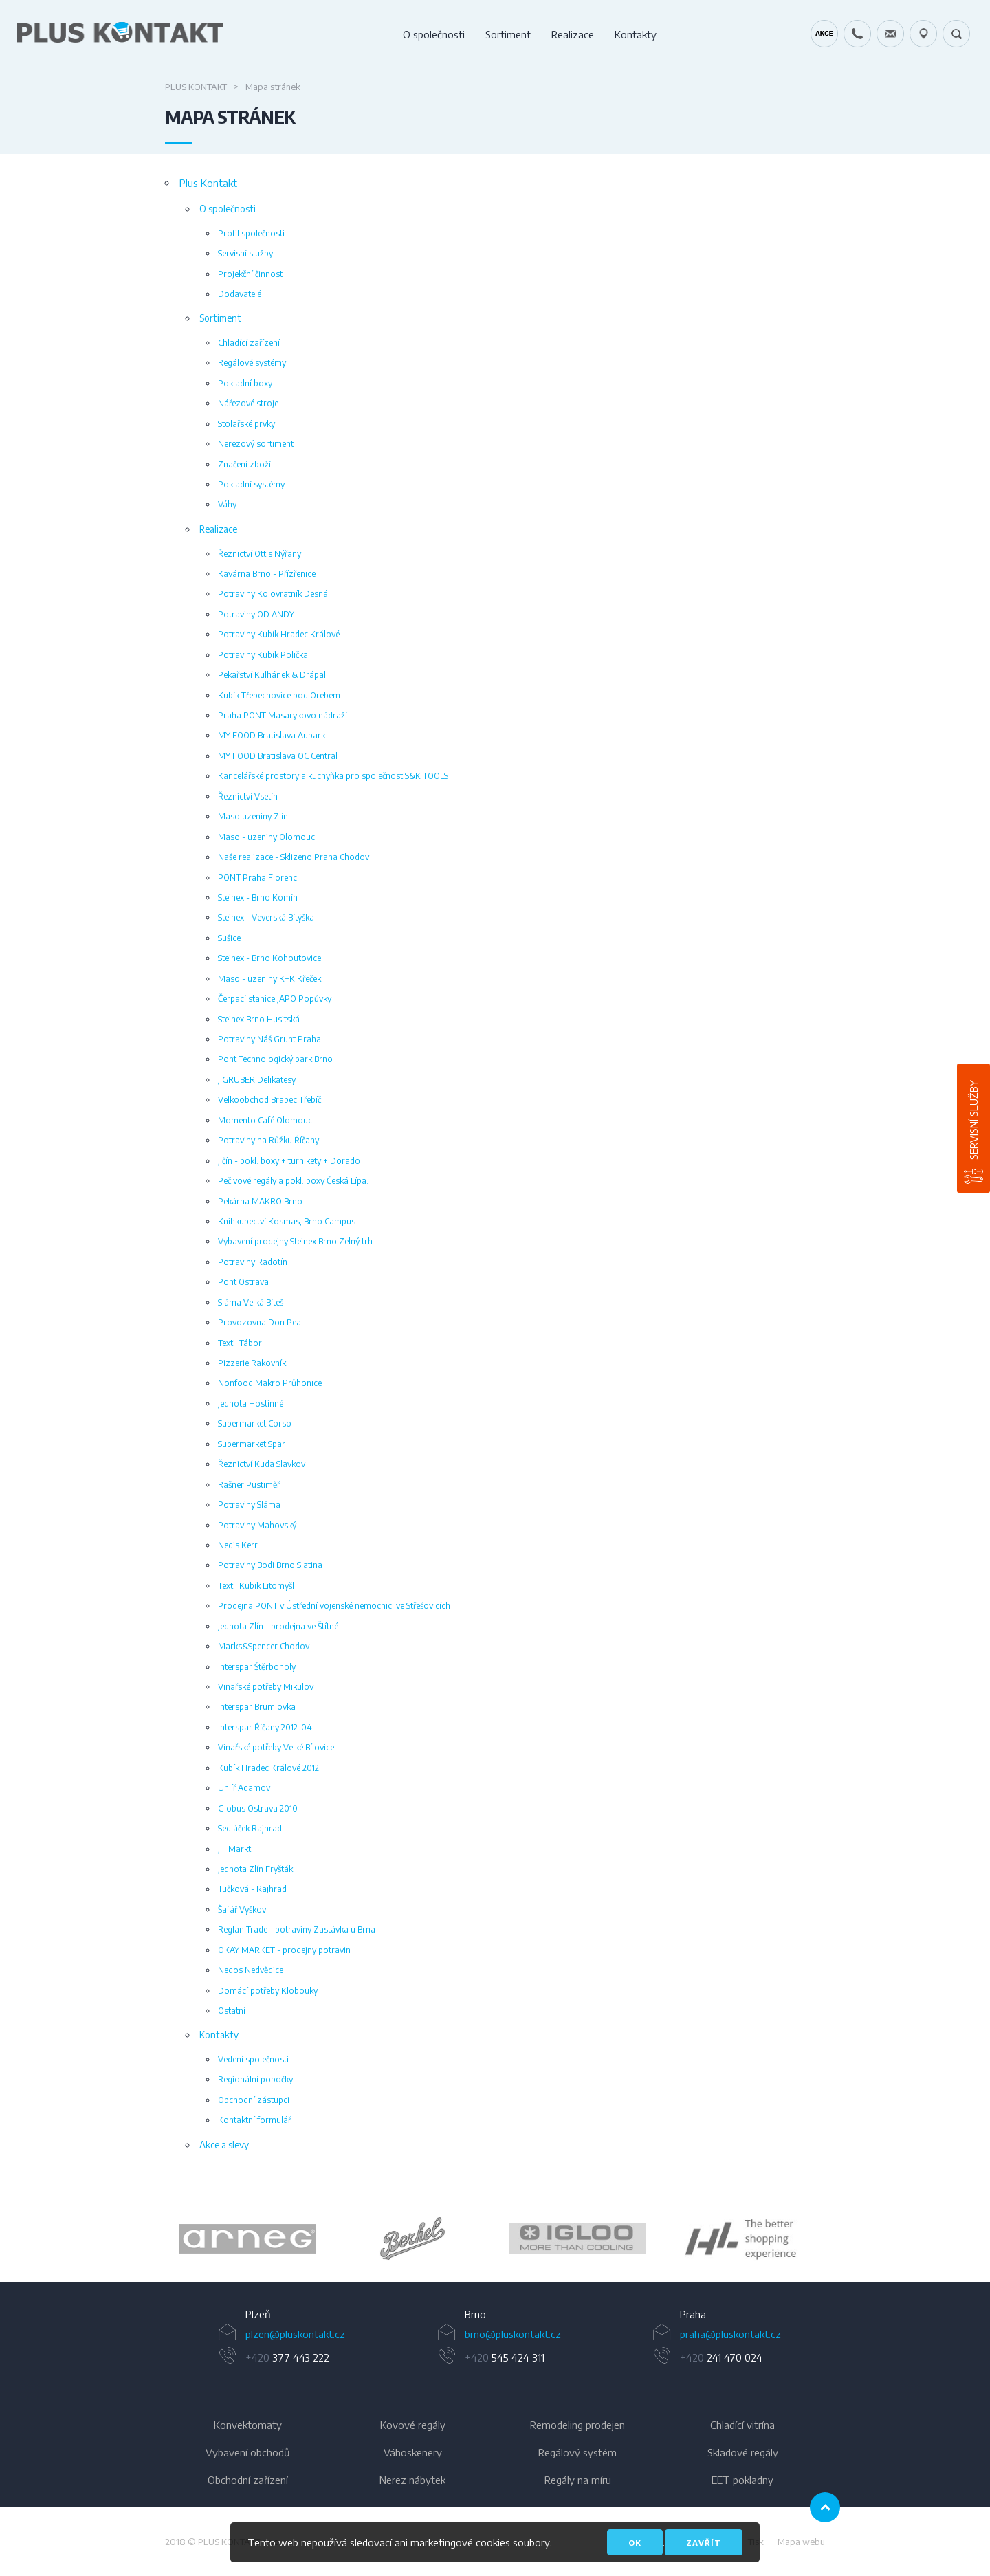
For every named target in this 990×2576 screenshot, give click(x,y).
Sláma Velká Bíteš (250, 1302)
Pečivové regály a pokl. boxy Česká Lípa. (293, 1180)
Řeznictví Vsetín (248, 796)
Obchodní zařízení (248, 2480)
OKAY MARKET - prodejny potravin (284, 1949)
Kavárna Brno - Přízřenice (267, 573)
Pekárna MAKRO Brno (260, 1201)
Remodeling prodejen (577, 2425)
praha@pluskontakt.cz (730, 2334)
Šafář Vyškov (242, 1909)
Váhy (227, 503)
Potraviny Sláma (249, 1504)
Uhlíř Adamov (244, 1787)
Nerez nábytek (413, 2480)
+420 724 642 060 (857, 33)
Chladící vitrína (742, 2425)
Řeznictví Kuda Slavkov (261, 1463)
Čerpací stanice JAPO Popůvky (274, 998)
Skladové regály (742, 2452)
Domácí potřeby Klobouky (268, 1990)
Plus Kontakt (196, 86)
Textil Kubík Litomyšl (256, 1585)
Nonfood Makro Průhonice (270, 1382)
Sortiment (508, 34)
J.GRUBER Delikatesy (257, 1079)
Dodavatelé (239, 293)
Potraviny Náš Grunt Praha (269, 1038)
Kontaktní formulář (254, 2119)
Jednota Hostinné (250, 1403)
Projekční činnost (250, 273)
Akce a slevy (224, 2144)
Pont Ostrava (243, 1281)
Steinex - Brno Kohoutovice (269, 957)
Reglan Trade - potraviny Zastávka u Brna (296, 1929)
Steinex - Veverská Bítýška (266, 917)
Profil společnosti (251, 233)
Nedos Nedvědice (250, 1969)
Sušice (229, 937)
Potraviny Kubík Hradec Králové (279, 633)
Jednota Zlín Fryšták (255, 1868)
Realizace (572, 34)
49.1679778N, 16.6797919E (923, 33)
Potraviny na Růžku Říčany (268, 1139)
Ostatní (231, 2010)
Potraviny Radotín (252, 1261)
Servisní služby (973, 1120)
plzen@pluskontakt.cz (295, 2334)
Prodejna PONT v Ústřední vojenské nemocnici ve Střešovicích (334, 1605)
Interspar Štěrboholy (257, 1666)
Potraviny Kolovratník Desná (273, 593)
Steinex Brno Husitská (259, 1018)
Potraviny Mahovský (257, 1524)
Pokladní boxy (245, 382)
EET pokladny (742, 2480)
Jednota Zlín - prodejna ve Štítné (278, 1625)
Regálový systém (577, 2452)
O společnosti (434, 34)
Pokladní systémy (251, 483)
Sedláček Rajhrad (250, 1828)
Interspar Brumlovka (257, 1706)
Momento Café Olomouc (265, 1119)
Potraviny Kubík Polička (263, 654)
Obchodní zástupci (253, 2099)
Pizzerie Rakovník (252, 1362)
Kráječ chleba (824, 33)
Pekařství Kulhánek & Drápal (272, 674)
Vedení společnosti (253, 2059)
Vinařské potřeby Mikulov (266, 1686)
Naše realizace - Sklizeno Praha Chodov (293, 856)
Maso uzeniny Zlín (253, 816)
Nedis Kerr (238, 1544)
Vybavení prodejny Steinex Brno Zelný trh (295, 1240)
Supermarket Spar (251, 1443)
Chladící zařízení (249, 342)
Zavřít (703, 2542)
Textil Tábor (240, 1342)
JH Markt (234, 1848)
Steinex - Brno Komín (258, 897)
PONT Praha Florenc (257, 877)
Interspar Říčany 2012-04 (265, 1726)
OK (634, 2542)
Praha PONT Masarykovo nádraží (282, 714)
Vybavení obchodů (247, 2452)
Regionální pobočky (255, 2078)
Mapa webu (801, 2541)
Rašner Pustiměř (249, 1484)
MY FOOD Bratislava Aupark (271, 734)
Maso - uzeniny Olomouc (266, 836)
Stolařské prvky (246, 423)
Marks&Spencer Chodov (263, 1645)
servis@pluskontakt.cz (890, 33)
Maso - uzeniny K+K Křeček (269, 978)
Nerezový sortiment (256, 443)
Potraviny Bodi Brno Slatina (270, 1564)
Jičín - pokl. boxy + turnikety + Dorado (289, 1160)
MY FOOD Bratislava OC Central (278, 755)
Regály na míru (577, 2480)
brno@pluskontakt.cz (513, 2334)
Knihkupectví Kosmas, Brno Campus (286, 1220)
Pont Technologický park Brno (275, 1058)
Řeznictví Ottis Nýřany (259, 553)
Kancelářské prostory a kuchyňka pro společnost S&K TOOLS (333, 775)
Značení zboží (244, 464)
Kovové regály (413, 2425)
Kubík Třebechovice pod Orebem (279, 695)
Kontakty (636, 34)
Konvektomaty (248, 2425)
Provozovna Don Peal (260, 1322)
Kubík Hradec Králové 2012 (268, 1767)
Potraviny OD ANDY (256, 613)
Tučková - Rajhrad (252, 1888)
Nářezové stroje (248, 402)
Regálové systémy (252, 362)
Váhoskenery (413, 2452)
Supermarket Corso (255, 1423)
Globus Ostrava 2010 (258, 1808)
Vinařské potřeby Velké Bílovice (276, 1746)
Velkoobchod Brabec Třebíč (269, 1099)
